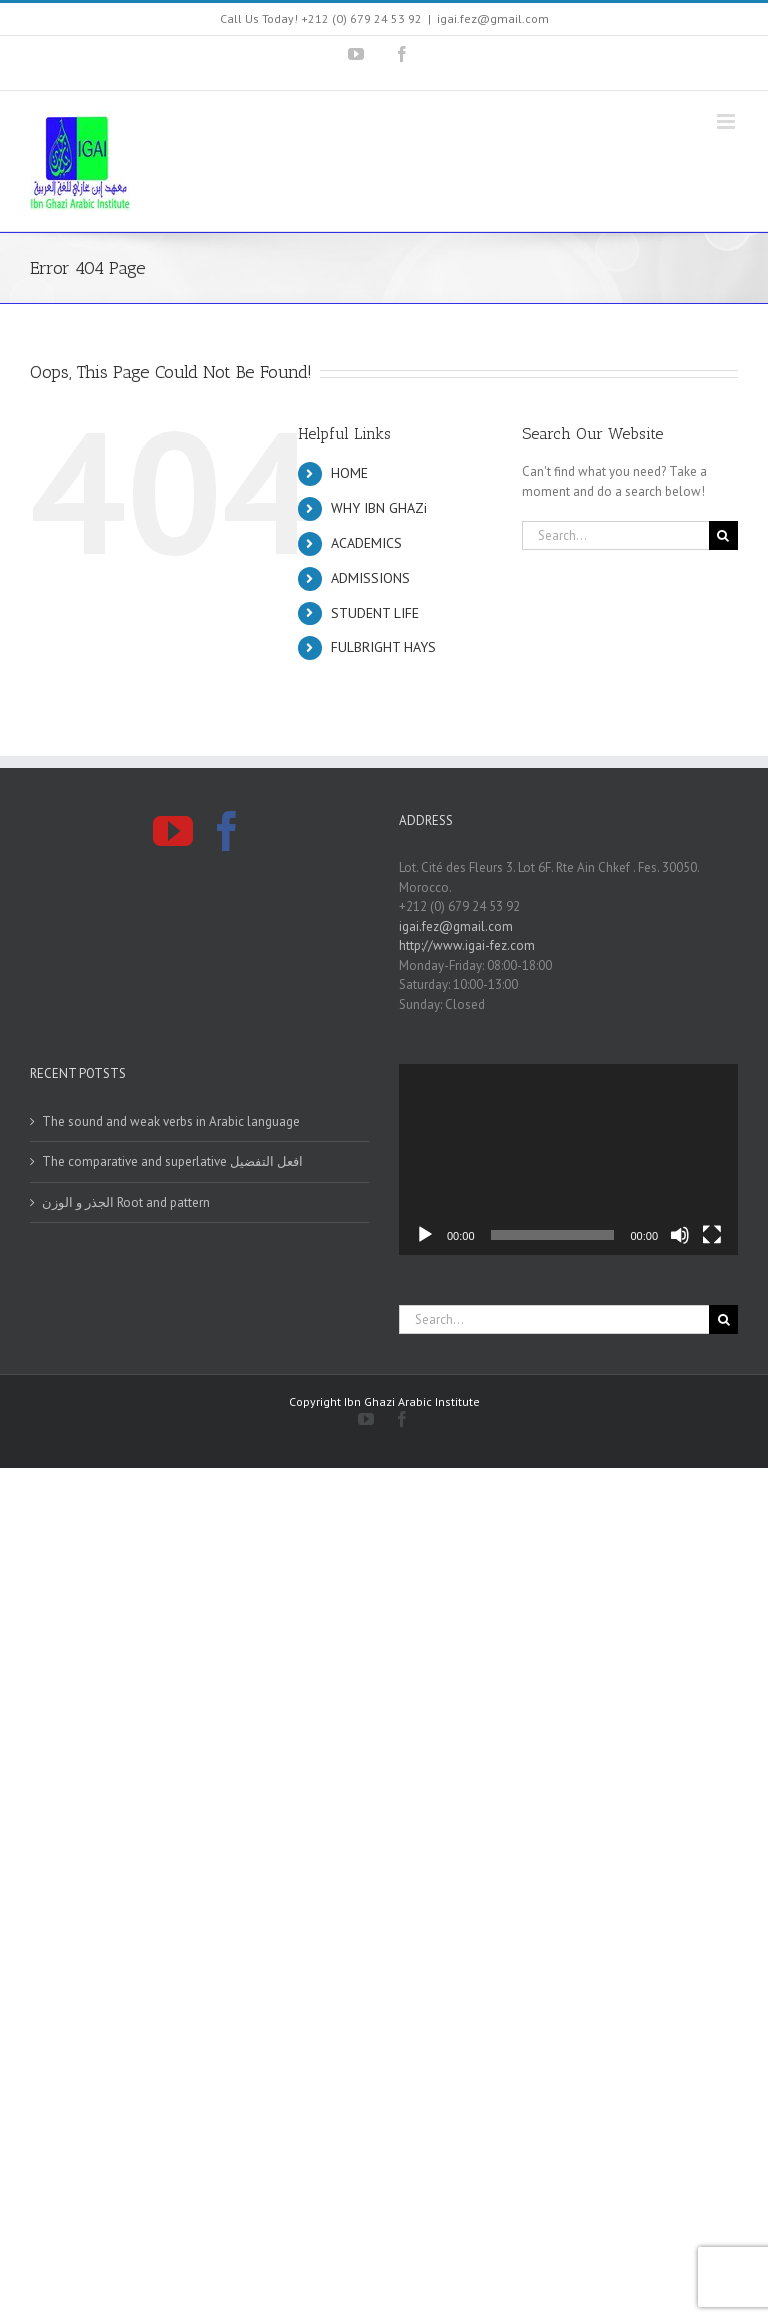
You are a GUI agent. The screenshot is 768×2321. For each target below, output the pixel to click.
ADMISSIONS (370, 578)
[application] (568, 1159)
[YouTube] (173, 831)
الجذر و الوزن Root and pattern (126, 1202)
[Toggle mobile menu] (727, 121)
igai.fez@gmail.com (493, 18)
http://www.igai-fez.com (467, 945)
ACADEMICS (366, 543)
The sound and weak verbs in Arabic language (171, 1121)
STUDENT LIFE (375, 613)
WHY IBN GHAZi (379, 508)
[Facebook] (227, 831)
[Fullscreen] (712, 1235)
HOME (349, 473)
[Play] (425, 1235)
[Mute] (680, 1235)
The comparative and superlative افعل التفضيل (172, 1161)
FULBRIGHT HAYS (383, 647)
